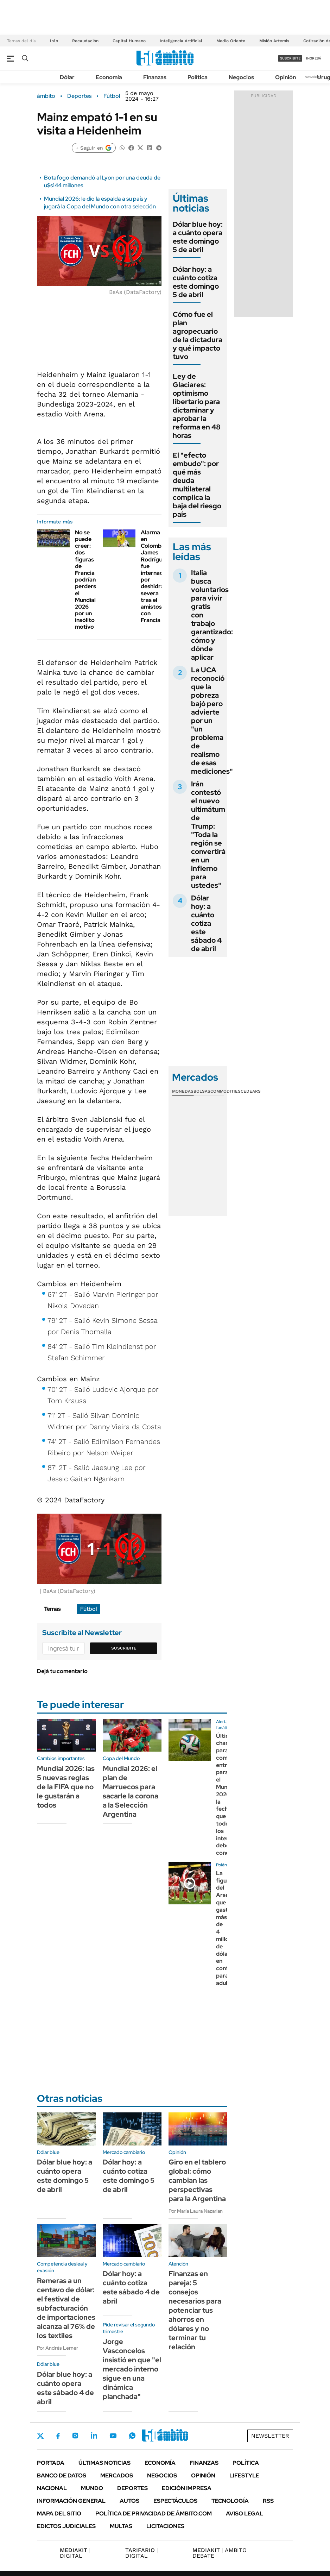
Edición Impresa (186, 2488)
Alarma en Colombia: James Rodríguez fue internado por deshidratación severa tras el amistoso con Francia (161, 576)
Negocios (241, 77)
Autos (129, 2501)
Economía (109, 77)
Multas (121, 2526)
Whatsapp (132, 2435)
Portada (50, 2463)
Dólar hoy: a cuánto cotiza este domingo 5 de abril (196, 282)
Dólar (67, 77)
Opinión (285, 77)
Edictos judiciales (66, 2526)
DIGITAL (75, 2553)
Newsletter (314, 77)
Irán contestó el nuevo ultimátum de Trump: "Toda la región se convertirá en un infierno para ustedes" (208, 834)
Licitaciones (165, 2526)
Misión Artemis (274, 40)
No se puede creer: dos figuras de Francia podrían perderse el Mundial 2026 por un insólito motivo (87, 580)
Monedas (182, 1091)
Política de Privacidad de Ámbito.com (153, 2513)
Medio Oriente (230, 40)
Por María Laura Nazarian (196, 2211)
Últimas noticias (104, 2463)
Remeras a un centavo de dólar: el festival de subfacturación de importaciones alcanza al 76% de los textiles (66, 2308)
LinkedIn (94, 2435)
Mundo (92, 2488)
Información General (71, 2501)
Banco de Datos (61, 2475)
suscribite (290, 58)
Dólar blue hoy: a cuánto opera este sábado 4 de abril (65, 2388)
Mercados (116, 2475)
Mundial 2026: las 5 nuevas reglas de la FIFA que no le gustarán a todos (66, 1787)
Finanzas (154, 77)
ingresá (313, 58)
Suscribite (124, 1648)
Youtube (112, 2435)
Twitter (40, 2436)
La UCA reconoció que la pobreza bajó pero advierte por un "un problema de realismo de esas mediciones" (212, 720)
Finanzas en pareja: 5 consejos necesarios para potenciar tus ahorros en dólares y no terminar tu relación (195, 2310)
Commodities (225, 1091)
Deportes (79, 96)
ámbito (46, 96)
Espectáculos (175, 2501)
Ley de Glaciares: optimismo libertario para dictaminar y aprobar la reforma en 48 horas (197, 406)
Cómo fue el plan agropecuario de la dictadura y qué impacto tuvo (197, 335)
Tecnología (230, 2501)
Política (198, 77)
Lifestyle (244, 2475)
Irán (54, 40)
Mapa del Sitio (59, 2513)
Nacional (52, 2488)
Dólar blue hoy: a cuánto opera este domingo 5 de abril (198, 237)
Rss (268, 2501)
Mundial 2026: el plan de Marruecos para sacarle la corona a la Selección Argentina (130, 1791)
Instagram (75, 2435)
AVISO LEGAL (244, 2513)
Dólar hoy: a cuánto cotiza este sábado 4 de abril (206, 923)
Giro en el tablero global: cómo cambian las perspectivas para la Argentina (197, 2180)
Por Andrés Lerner (57, 2348)
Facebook (58, 2436)
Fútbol (111, 96)
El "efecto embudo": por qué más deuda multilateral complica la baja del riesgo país (197, 485)
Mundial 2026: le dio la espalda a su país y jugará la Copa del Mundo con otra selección (100, 202)
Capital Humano (129, 40)
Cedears (251, 1091)
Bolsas (201, 1091)
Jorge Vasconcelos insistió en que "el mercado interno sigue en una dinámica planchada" (132, 2369)
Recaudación (85, 40)
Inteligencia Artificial (181, 40)
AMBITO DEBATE (219, 2553)
